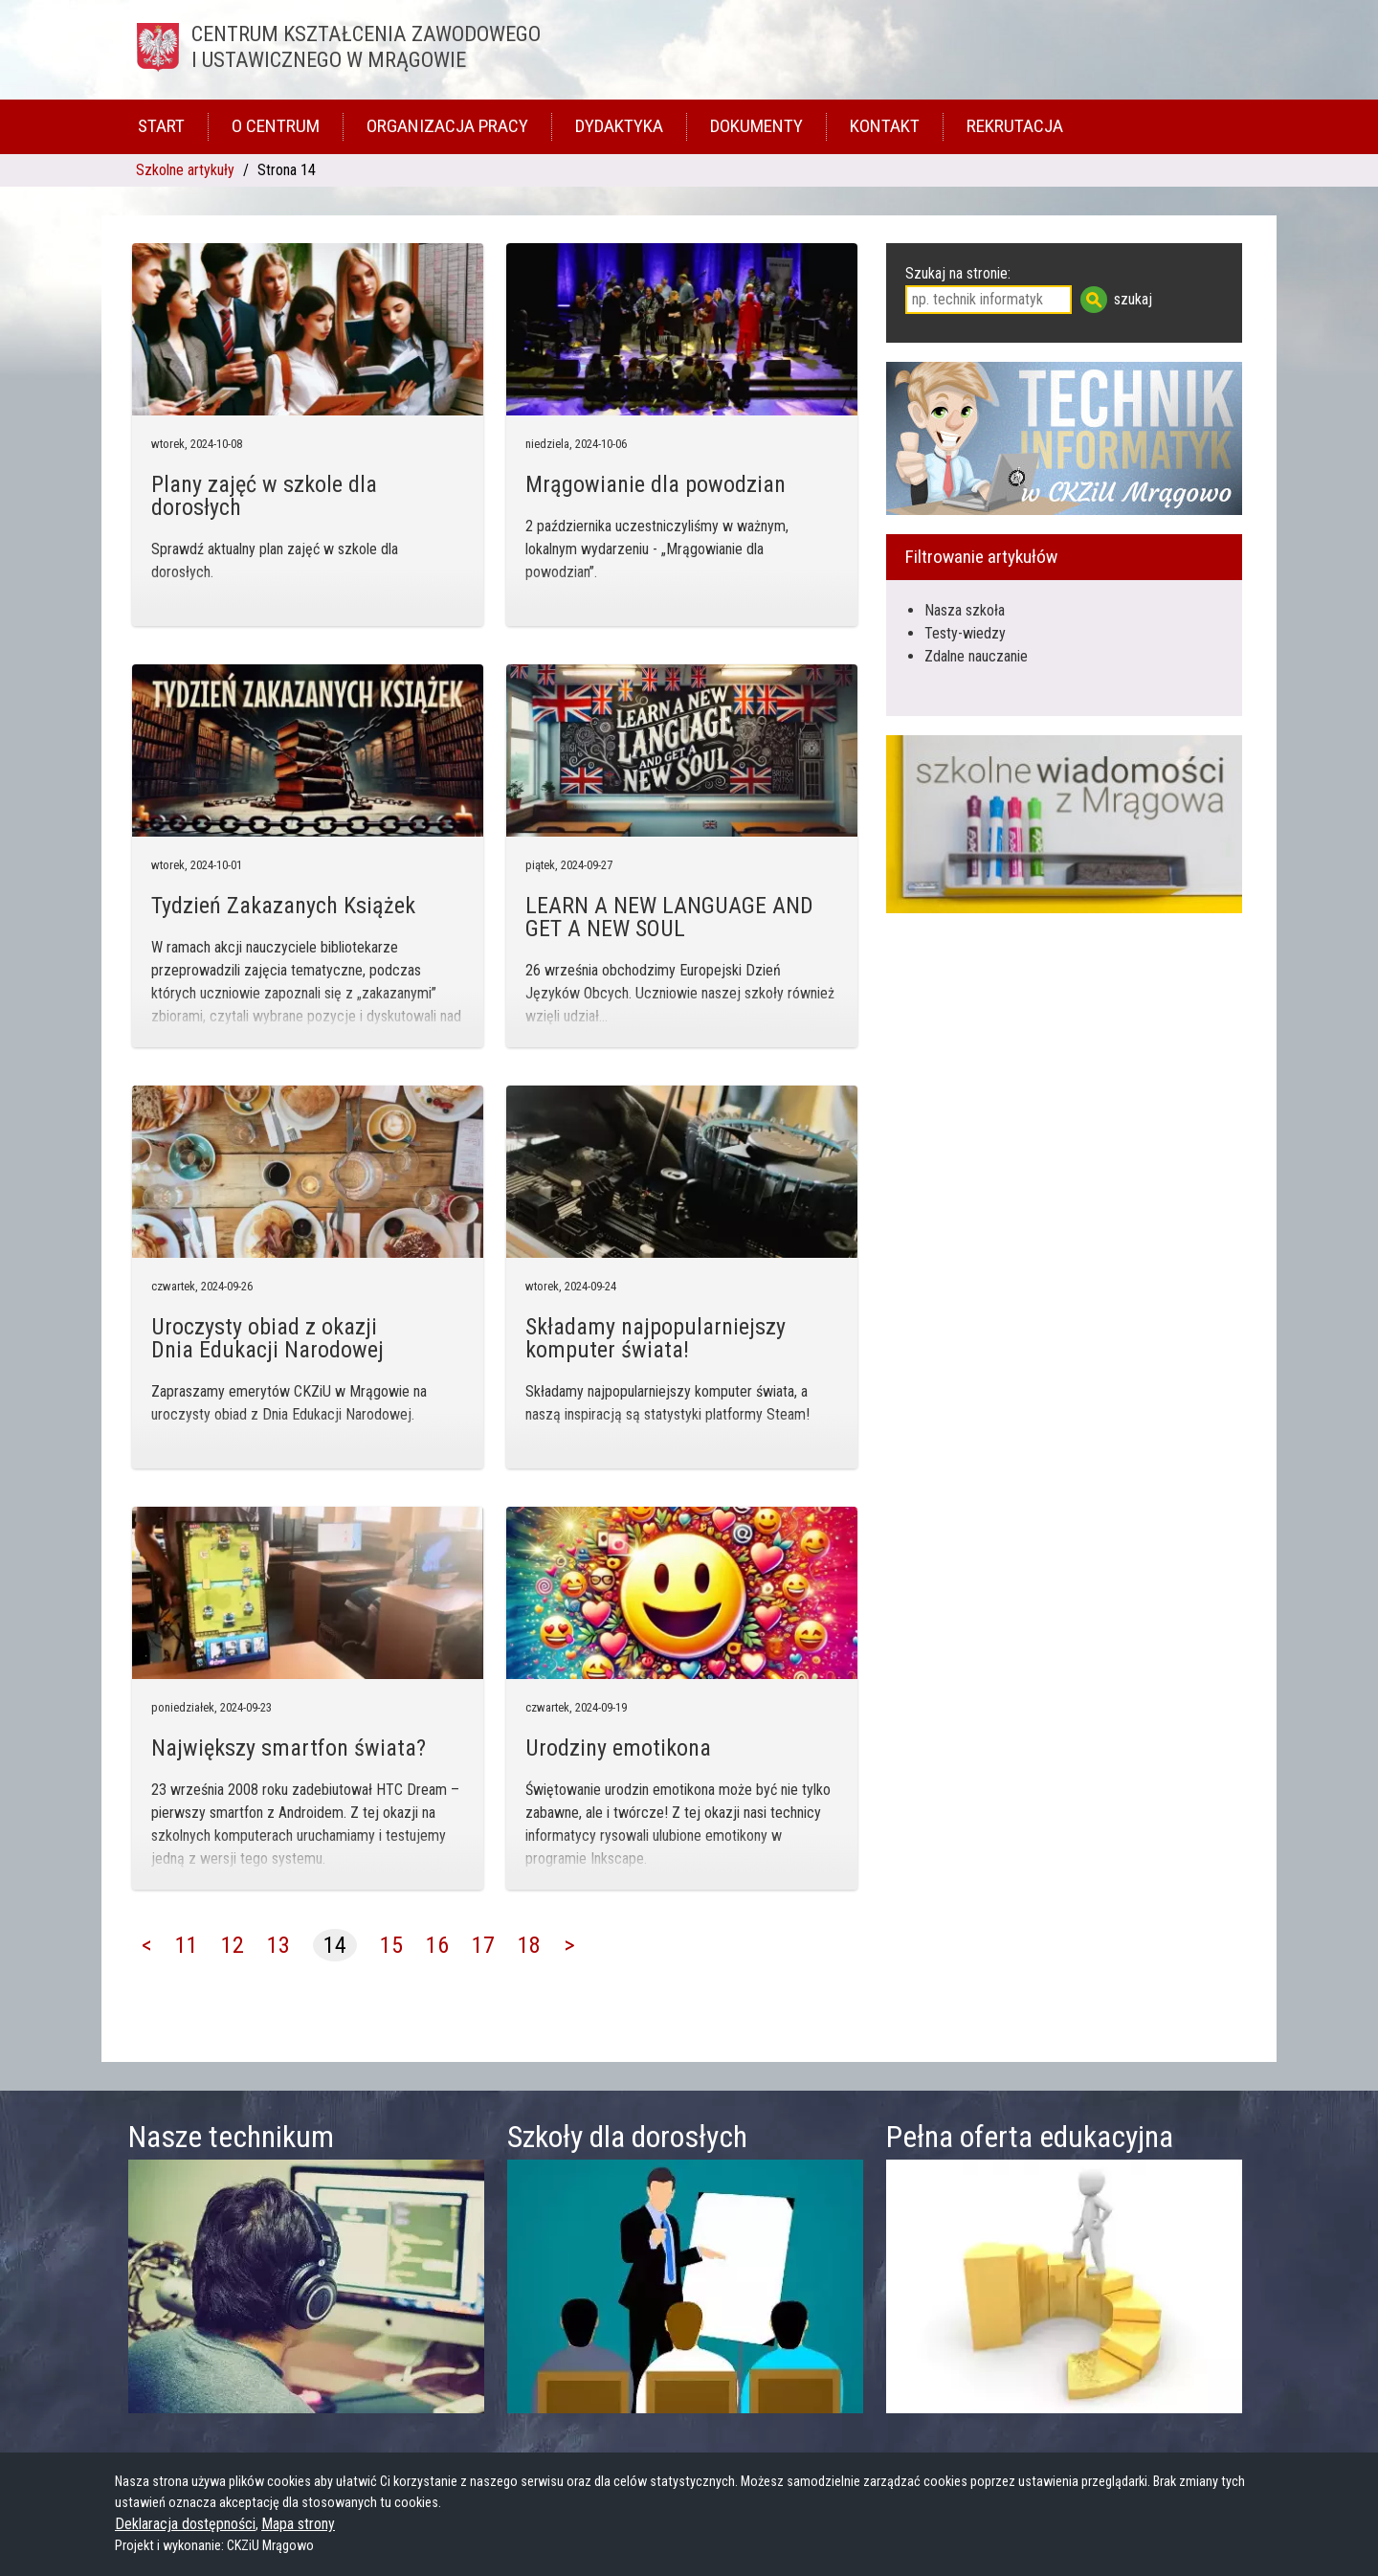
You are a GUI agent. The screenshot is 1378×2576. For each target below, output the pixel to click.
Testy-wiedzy (965, 633)
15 (391, 1945)
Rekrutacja (1015, 126)
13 (278, 1945)
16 (437, 1945)
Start (161, 126)
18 (529, 1945)
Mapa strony (298, 2524)
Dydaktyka (619, 126)
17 (483, 1945)
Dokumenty (756, 126)
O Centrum (276, 126)
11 (186, 1945)
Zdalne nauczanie (976, 656)
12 (232, 1945)
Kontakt (885, 126)
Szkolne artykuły (185, 170)
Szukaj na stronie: (958, 273)
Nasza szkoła (964, 610)
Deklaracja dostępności (185, 2524)
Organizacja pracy (447, 126)
